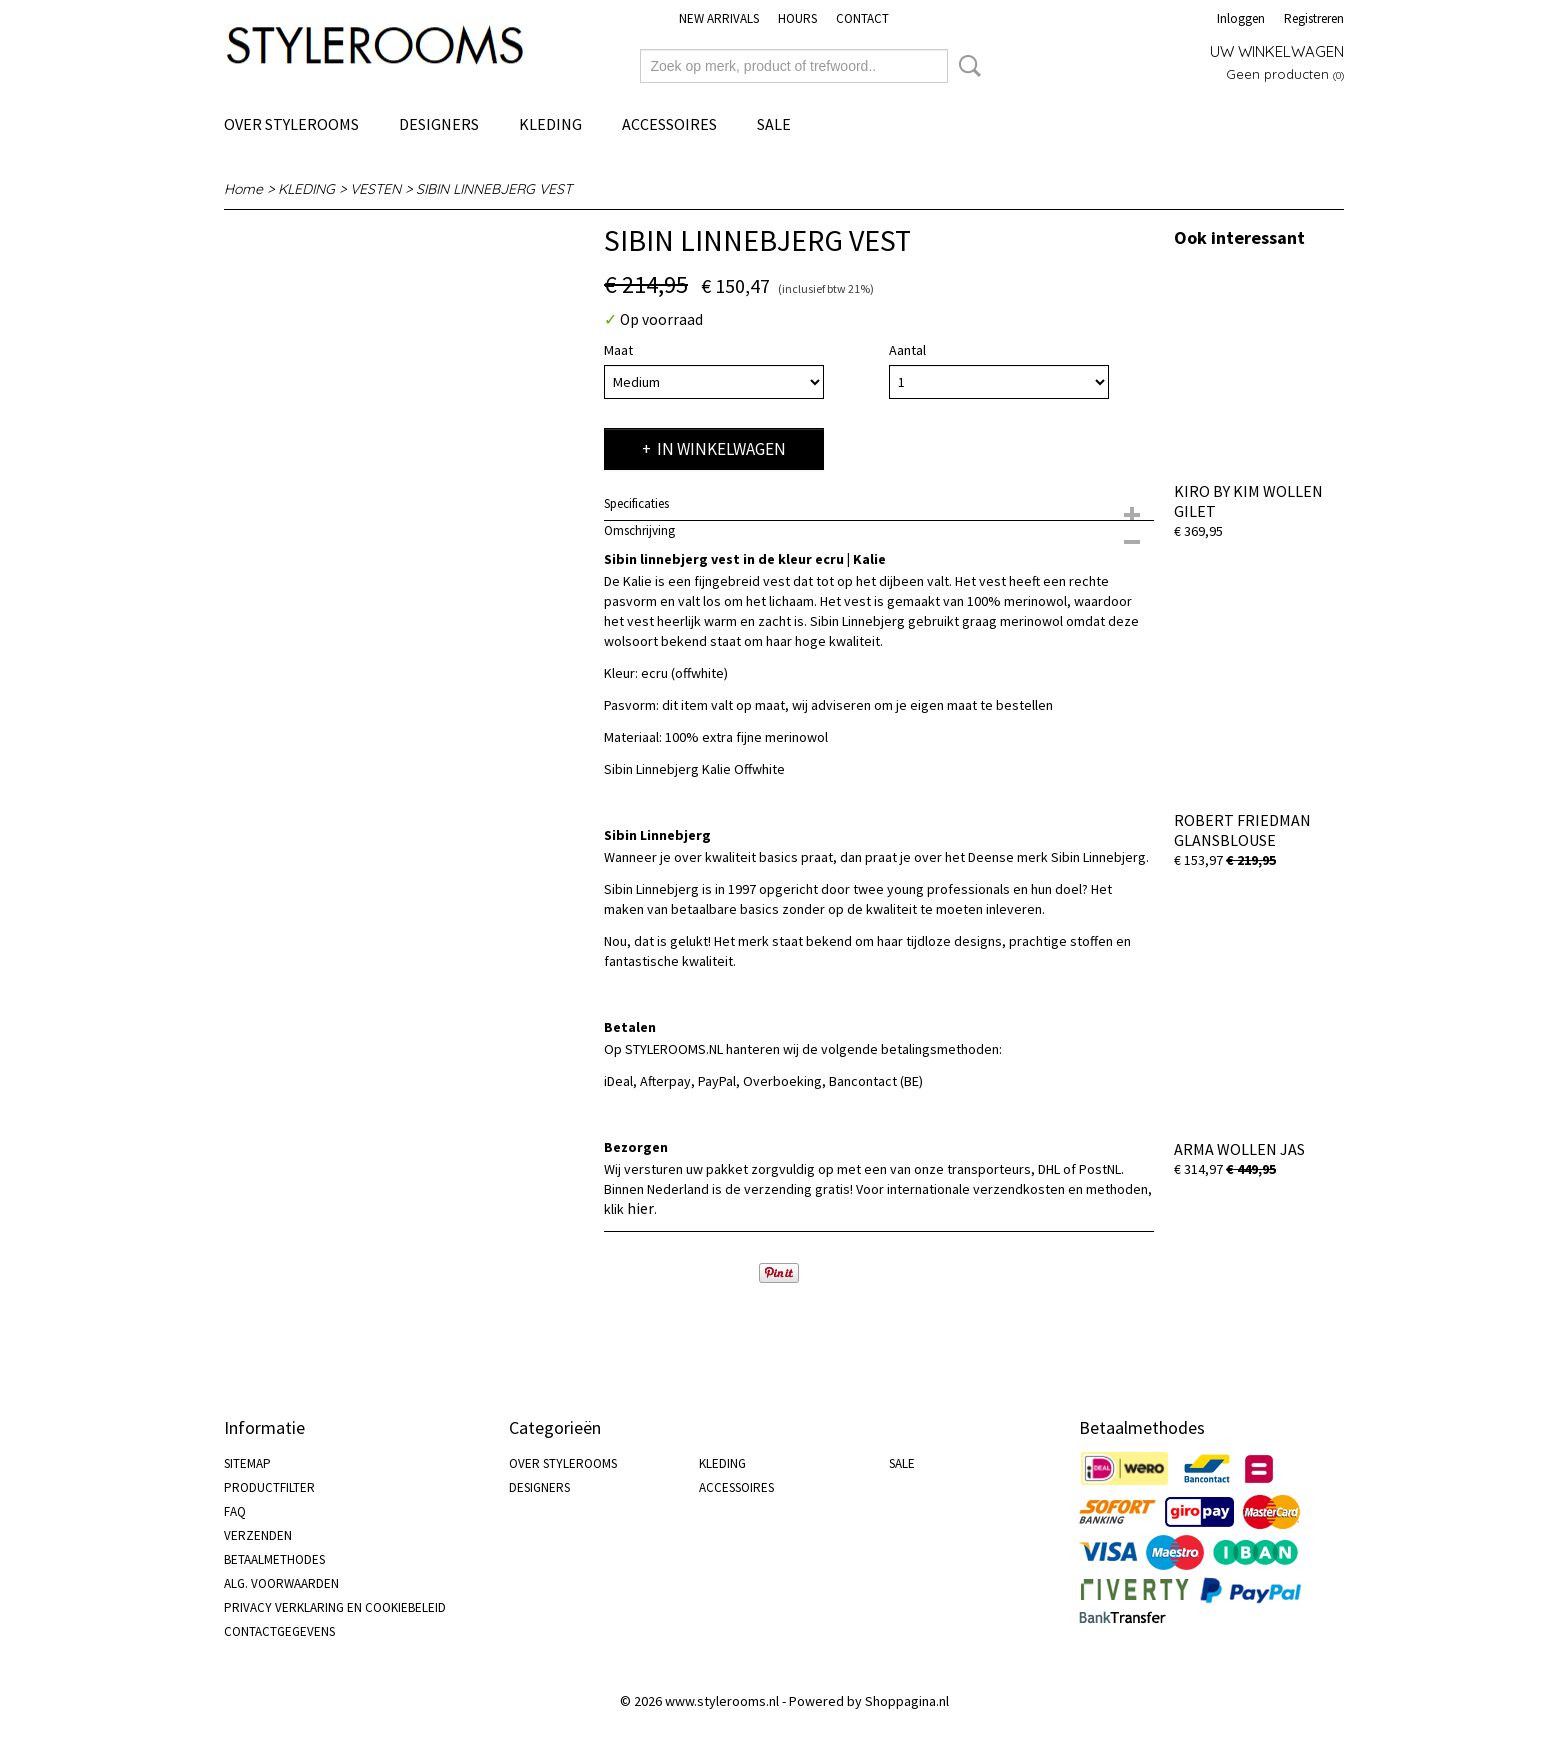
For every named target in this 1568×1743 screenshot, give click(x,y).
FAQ (235, 1511)
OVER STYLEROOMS (291, 124)
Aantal (907, 350)
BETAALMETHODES (274, 1559)
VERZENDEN (258, 1535)
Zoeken (966, 66)
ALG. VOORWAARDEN (281, 1583)
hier (640, 1208)
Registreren (1314, 18)
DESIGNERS (439, 124)
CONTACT (862, 18)
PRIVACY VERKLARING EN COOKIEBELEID (335, 1607)
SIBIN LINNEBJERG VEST (494, 189)
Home (243, 189)
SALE (774, 124)
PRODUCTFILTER (269, 1487)
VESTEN (375, 189)
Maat (618, 350)
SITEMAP (247, 1463)
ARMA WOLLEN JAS (1239, 1149)
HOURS (797, 18)
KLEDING (550, 124)
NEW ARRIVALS (719, 18)
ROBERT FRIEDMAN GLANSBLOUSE (1242, 830)
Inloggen (1241, 18)
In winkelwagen (721, 449)
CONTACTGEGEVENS (279, 1631)
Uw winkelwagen (1277, 51)
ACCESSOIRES (669, 124)
